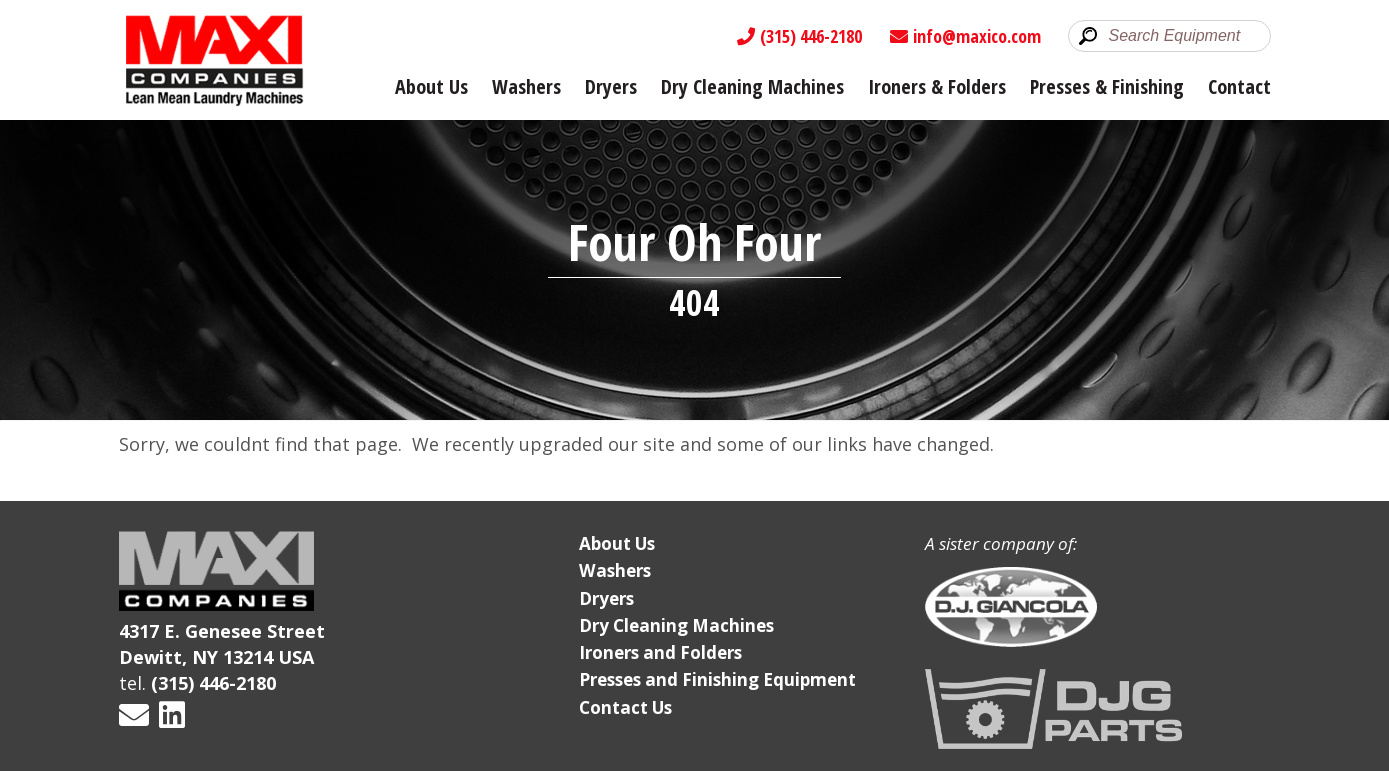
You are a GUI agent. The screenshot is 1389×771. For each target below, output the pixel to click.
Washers (526, 86)
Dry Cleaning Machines (752, 86)
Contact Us (625, 707)
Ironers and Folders (660, 652)
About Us (431, 86)
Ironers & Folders (937, 86)
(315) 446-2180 (799, 36)
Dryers (611, 86)
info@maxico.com (965, 36)
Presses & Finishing (1107, 86)
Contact (1239, 86)
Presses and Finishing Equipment (717, 679)
